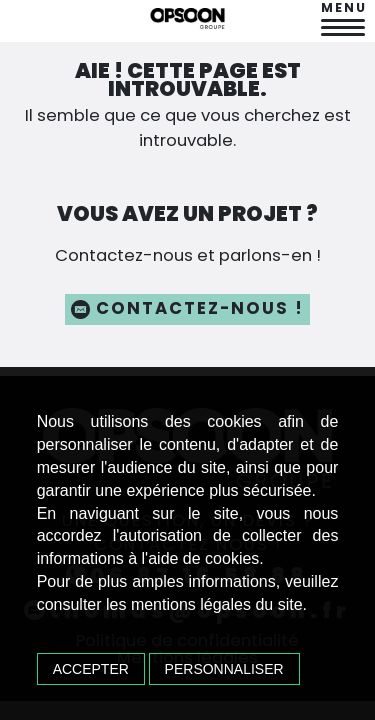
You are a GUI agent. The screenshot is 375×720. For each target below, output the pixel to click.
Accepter (92, 668)
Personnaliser (224, 668)
